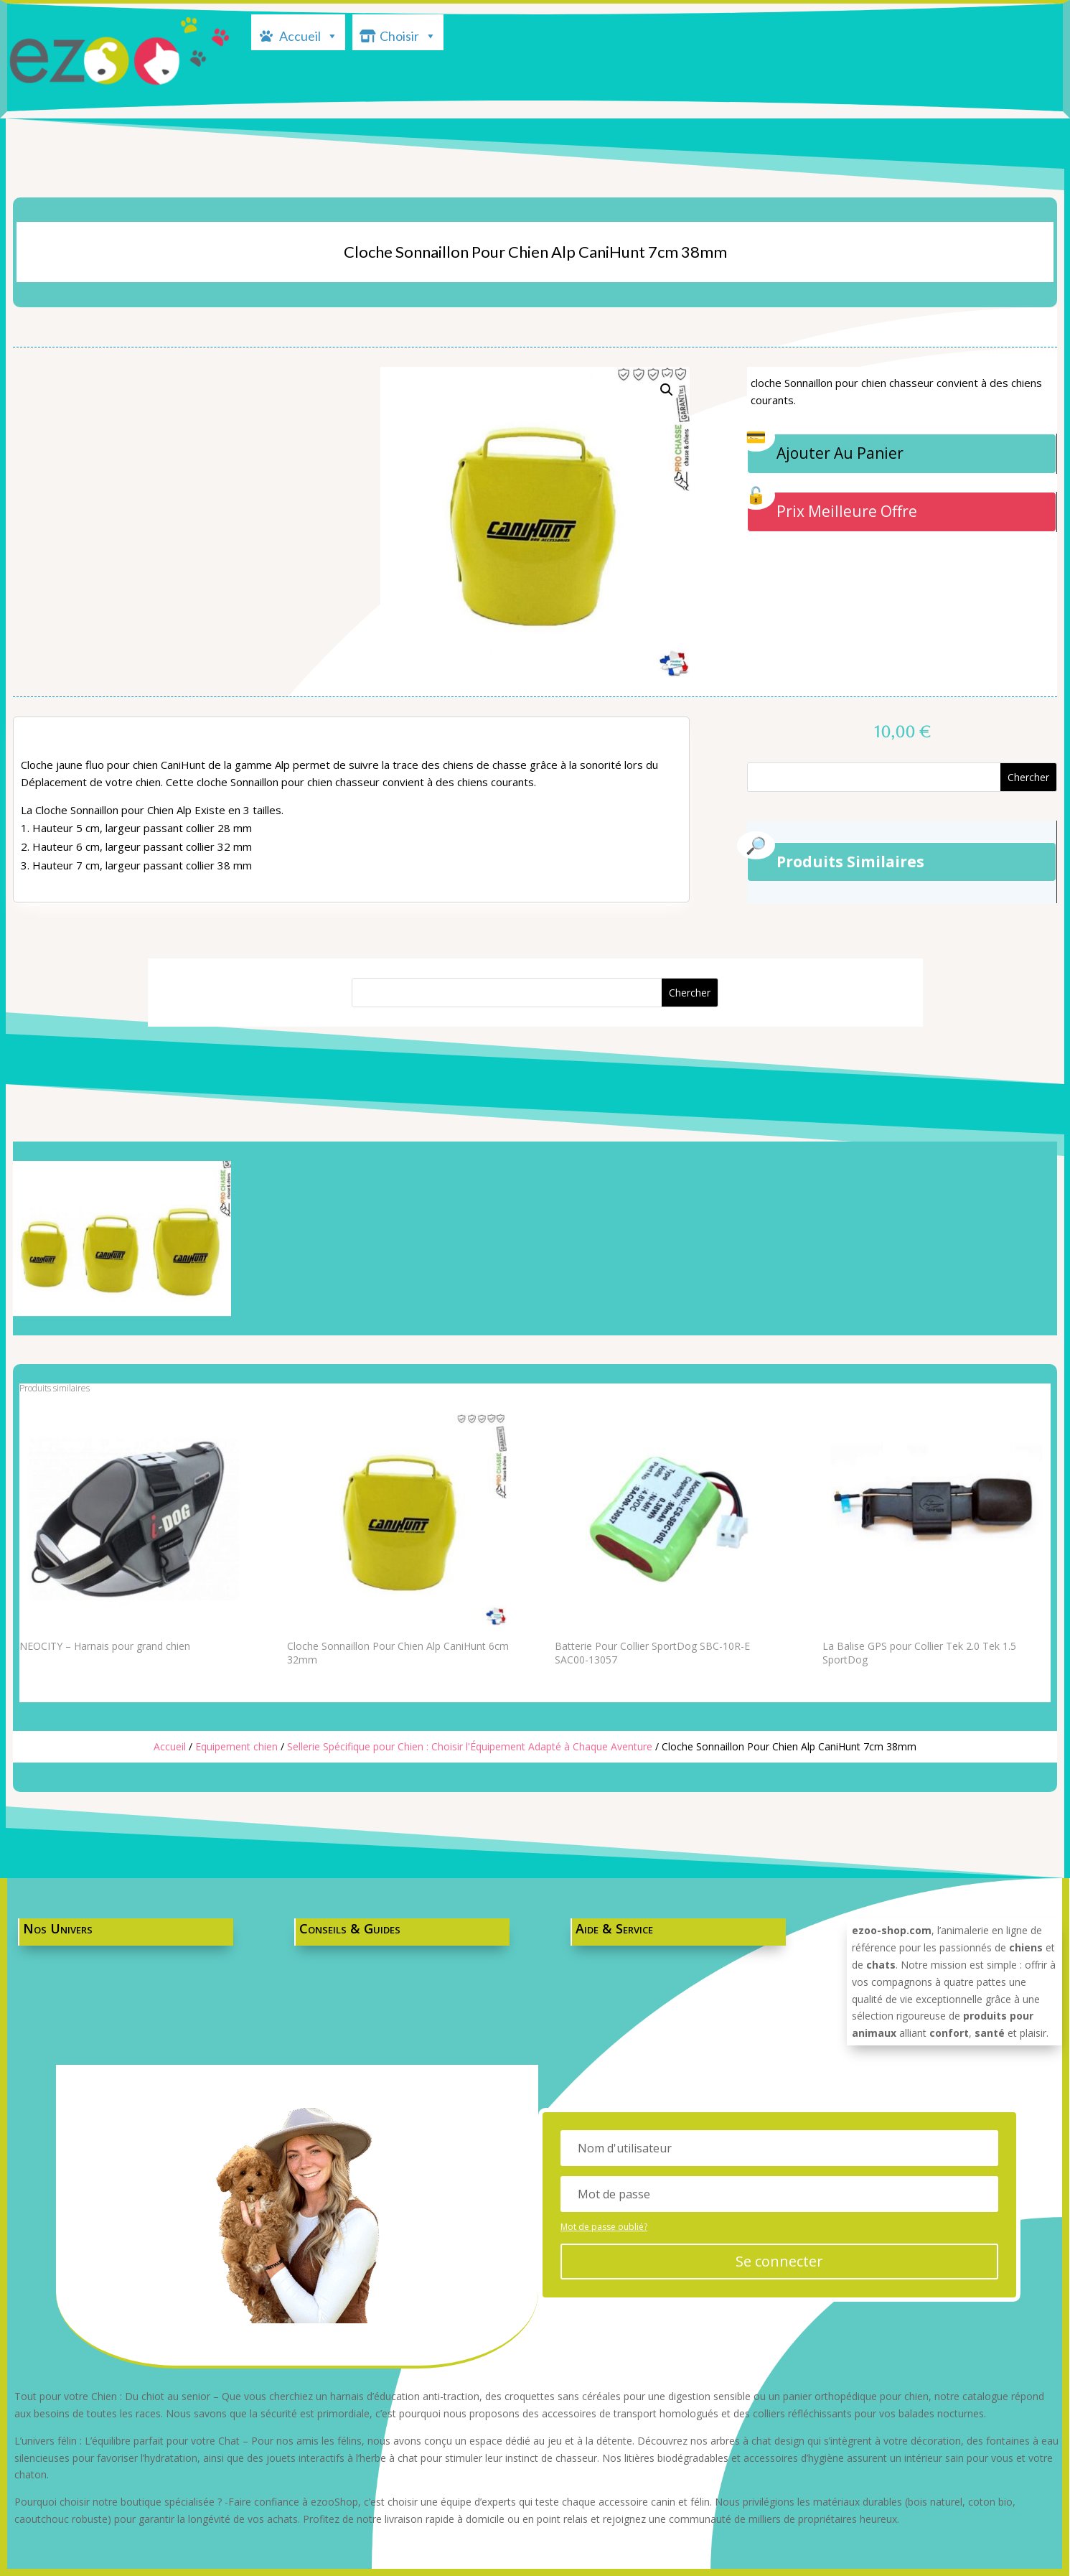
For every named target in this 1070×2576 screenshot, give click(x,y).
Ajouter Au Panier (840, 453)
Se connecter (788, 2260)
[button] (667, 390)
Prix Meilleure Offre (846, 511)
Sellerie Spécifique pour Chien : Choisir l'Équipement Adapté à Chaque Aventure (469, 1746)
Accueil (308, 34)
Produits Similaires (850, 861)
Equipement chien (236, 1746)
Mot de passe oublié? (619, 2225)
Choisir (408, 34)
